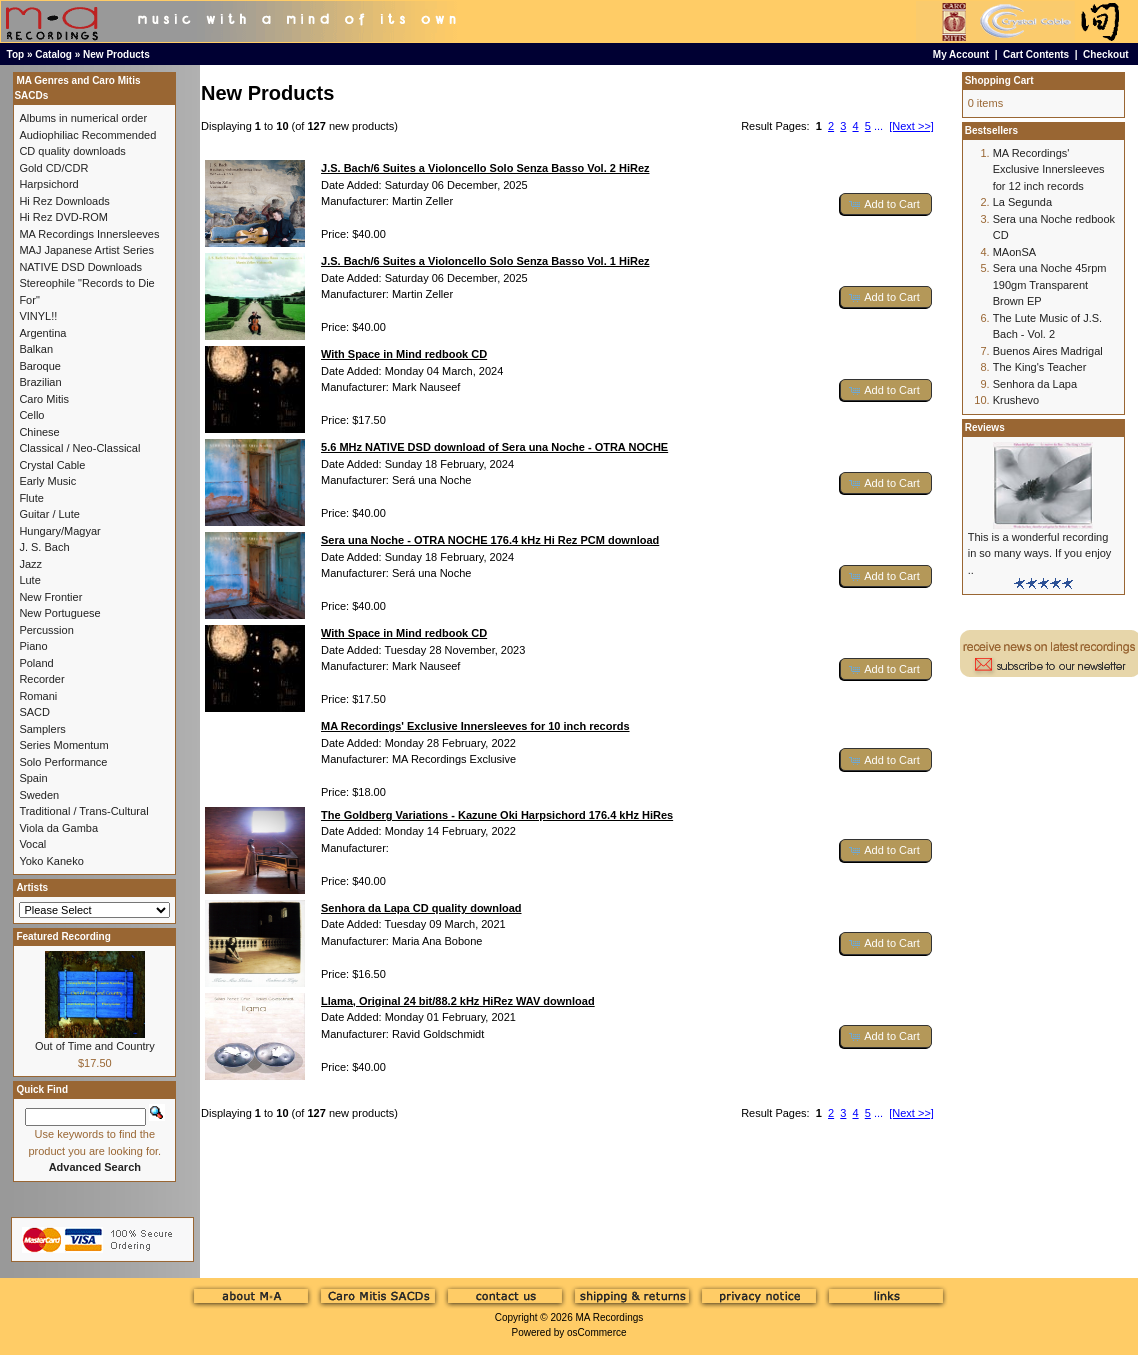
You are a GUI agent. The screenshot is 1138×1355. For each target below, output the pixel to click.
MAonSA (1014, 252)
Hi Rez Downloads (64, 201)
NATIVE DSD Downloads (80, 267)
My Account (961, 54)
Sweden (39, 795)
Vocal (32, 844)
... (878, 126)
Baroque (40, 366)
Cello (31, 415)
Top (16, 54)
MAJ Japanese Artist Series (86, 250)
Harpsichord (48, 184)
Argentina (42, 333)
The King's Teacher (1040, 367)
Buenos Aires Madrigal (1048, 351)
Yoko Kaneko (51, 861)
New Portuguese (59, 613)
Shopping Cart (999, 80)
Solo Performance (63, 762)
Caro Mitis (44, 399)
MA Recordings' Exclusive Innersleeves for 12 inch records (1049, 169)
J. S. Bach (44, 547)
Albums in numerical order (83, 118)
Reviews (985, 427)
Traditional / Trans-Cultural (83, 811)
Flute (31, 498)
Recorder (41, 679)
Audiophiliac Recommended (87, 135)
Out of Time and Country (95, 1046)
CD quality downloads (72, 151)
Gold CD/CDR (53, 168)
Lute (29, 580)
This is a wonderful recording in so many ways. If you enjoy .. (1040, 553)
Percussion (46, 630)
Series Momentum (63, 745)
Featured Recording (63, 936)
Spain (33, 778)
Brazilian (40, 382)
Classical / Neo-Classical (79, 448)
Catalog (53, 54)
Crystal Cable (52, 465)
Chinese (39, 432)
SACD (34, 712)
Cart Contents (1036, 54)
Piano (33, 646)
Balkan (36, 349)
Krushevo (1016, 400)
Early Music (47, 481)
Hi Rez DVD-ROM (63, 217)
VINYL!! (38, 316)
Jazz (30, 564)
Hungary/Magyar (59, 531)
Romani (38, 696)
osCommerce (596, 1332)
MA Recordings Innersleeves (89, 234)
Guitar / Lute (49, 514)
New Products (116, 54)
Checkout (1106, 54)
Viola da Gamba (58, 828)
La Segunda (1022, 202)
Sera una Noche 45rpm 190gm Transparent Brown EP (1050, 284)
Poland (36, 663)
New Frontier (50, 597)
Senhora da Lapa (1035, 384)
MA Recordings (609, 1317)
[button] (886, 204)
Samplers (42, 729)
